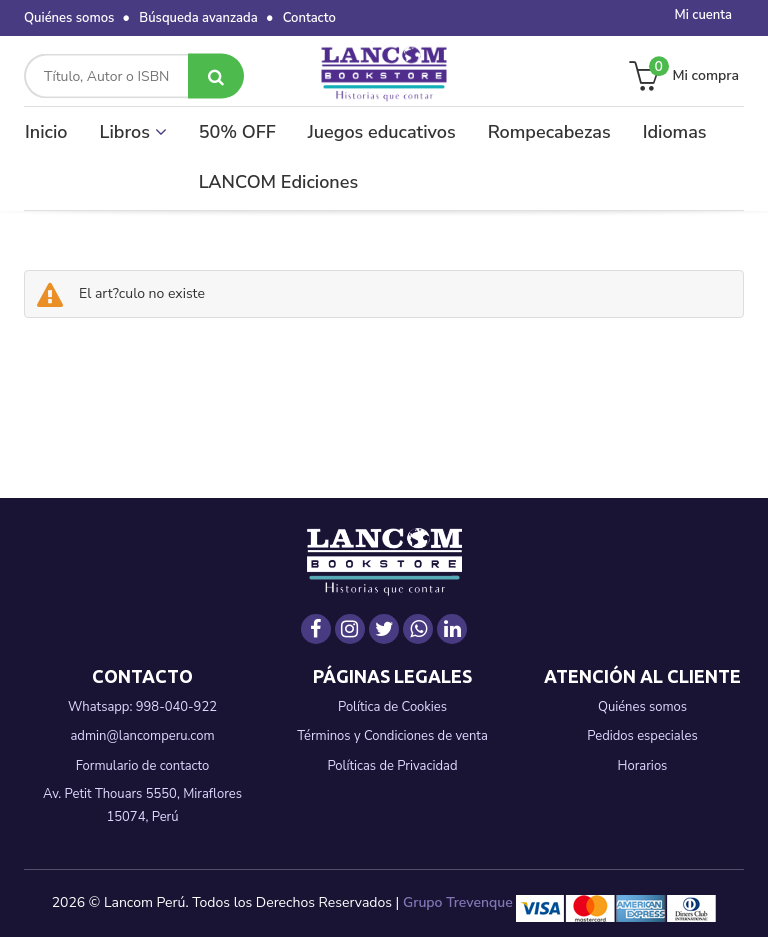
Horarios (643, 766)
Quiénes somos (69, 18)
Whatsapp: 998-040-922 (142, 707)
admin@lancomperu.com (142, 736)
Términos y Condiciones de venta (392, 736)
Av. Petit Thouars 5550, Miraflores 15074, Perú (142, 805)
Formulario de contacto (143, 766)
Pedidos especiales (642, 736)
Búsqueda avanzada (198, 18)
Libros (133, 132)
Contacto (309, 18)
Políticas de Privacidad (392, 766)
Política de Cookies (392, 707)
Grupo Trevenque (458, 902)
